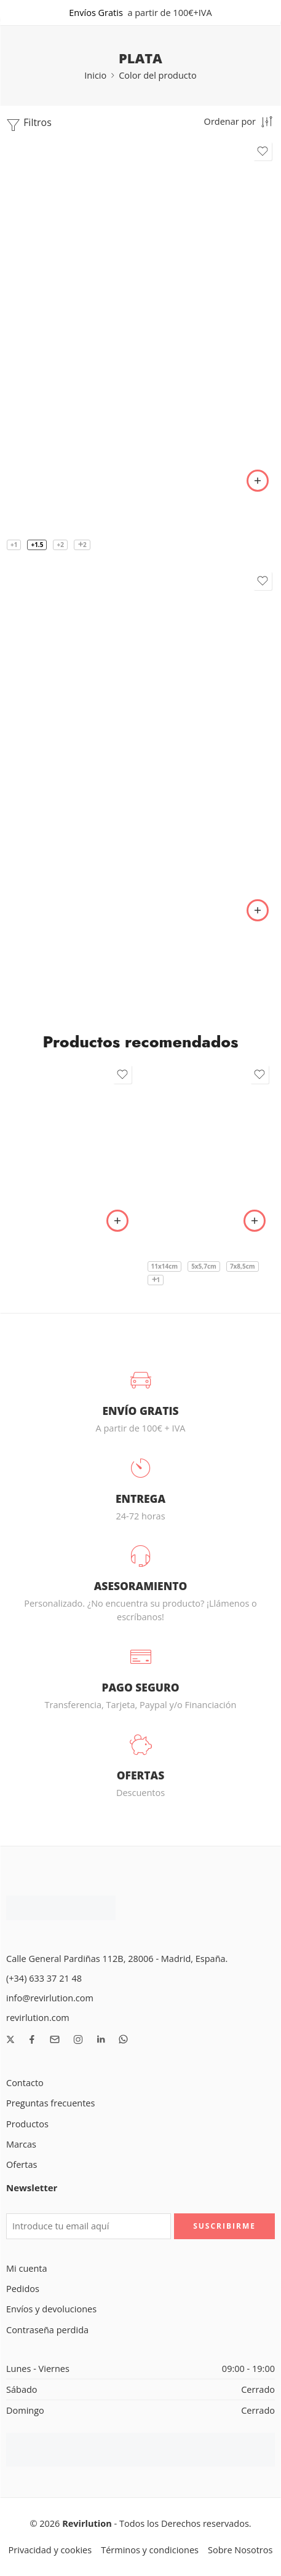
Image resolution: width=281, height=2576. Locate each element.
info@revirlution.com (49, 1998)
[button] (117, 1221)
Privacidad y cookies (50, 2550)
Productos (27, 2124)
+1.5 (37, 544)
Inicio (95, 75)
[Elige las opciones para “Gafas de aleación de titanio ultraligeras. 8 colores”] (258, 910)
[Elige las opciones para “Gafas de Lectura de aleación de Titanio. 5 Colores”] (258, 481)
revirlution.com (37, 2017)
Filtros (29, 124)
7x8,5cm (242, 1266)
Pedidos (22, 2288)
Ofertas (21, 2164)
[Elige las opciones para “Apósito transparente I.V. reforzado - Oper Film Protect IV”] (254, 1221)
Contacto (25, 2083)
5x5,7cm (203, 1266)
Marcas (21, 2144)
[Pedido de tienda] (239, 121)
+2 (60, 544)
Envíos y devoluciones (51, 2309)
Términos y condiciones (150, 2550)
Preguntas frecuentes (50, 2103)
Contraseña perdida (47, 2330)
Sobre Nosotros (240, 2550)
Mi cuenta (26, 2268)
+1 (13, 544)
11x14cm (164, 1266)
